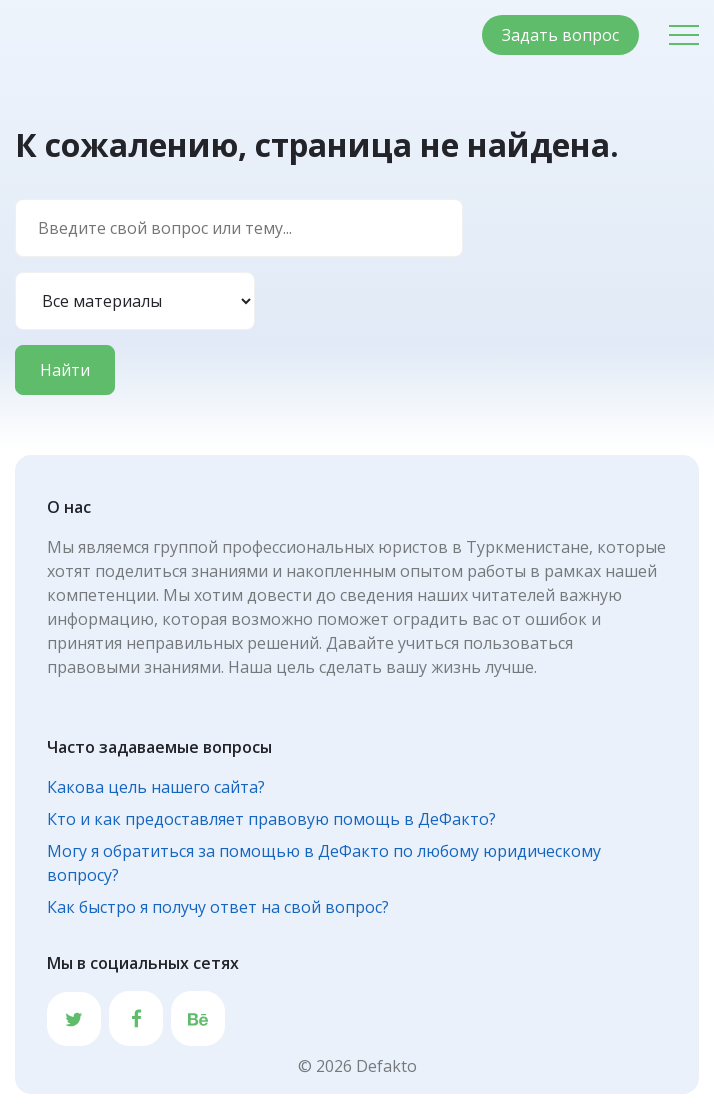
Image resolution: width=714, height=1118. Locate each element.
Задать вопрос (560, 35)
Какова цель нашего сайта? (156, 787)
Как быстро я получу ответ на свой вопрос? (218, 907)
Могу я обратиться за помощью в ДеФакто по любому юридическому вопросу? (324, 863)
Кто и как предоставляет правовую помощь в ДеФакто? (271, 819)
